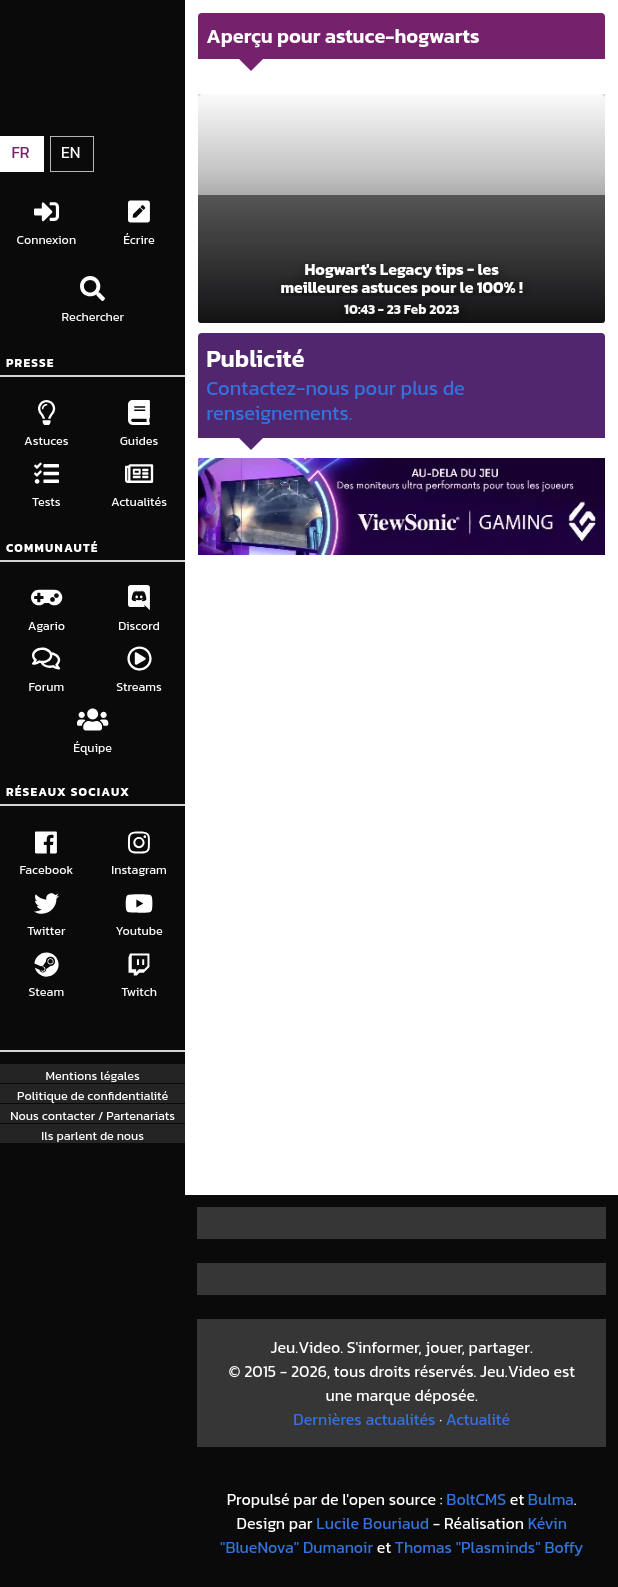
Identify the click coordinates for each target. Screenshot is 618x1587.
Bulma (551, 1499)
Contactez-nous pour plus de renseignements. (335, 400)
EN (70, 152)
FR (20, 152)
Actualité (478, 1419)
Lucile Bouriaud (372, 1523)
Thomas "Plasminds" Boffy (489, 1547)
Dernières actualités (364, 1419)
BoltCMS (476, 1499)
